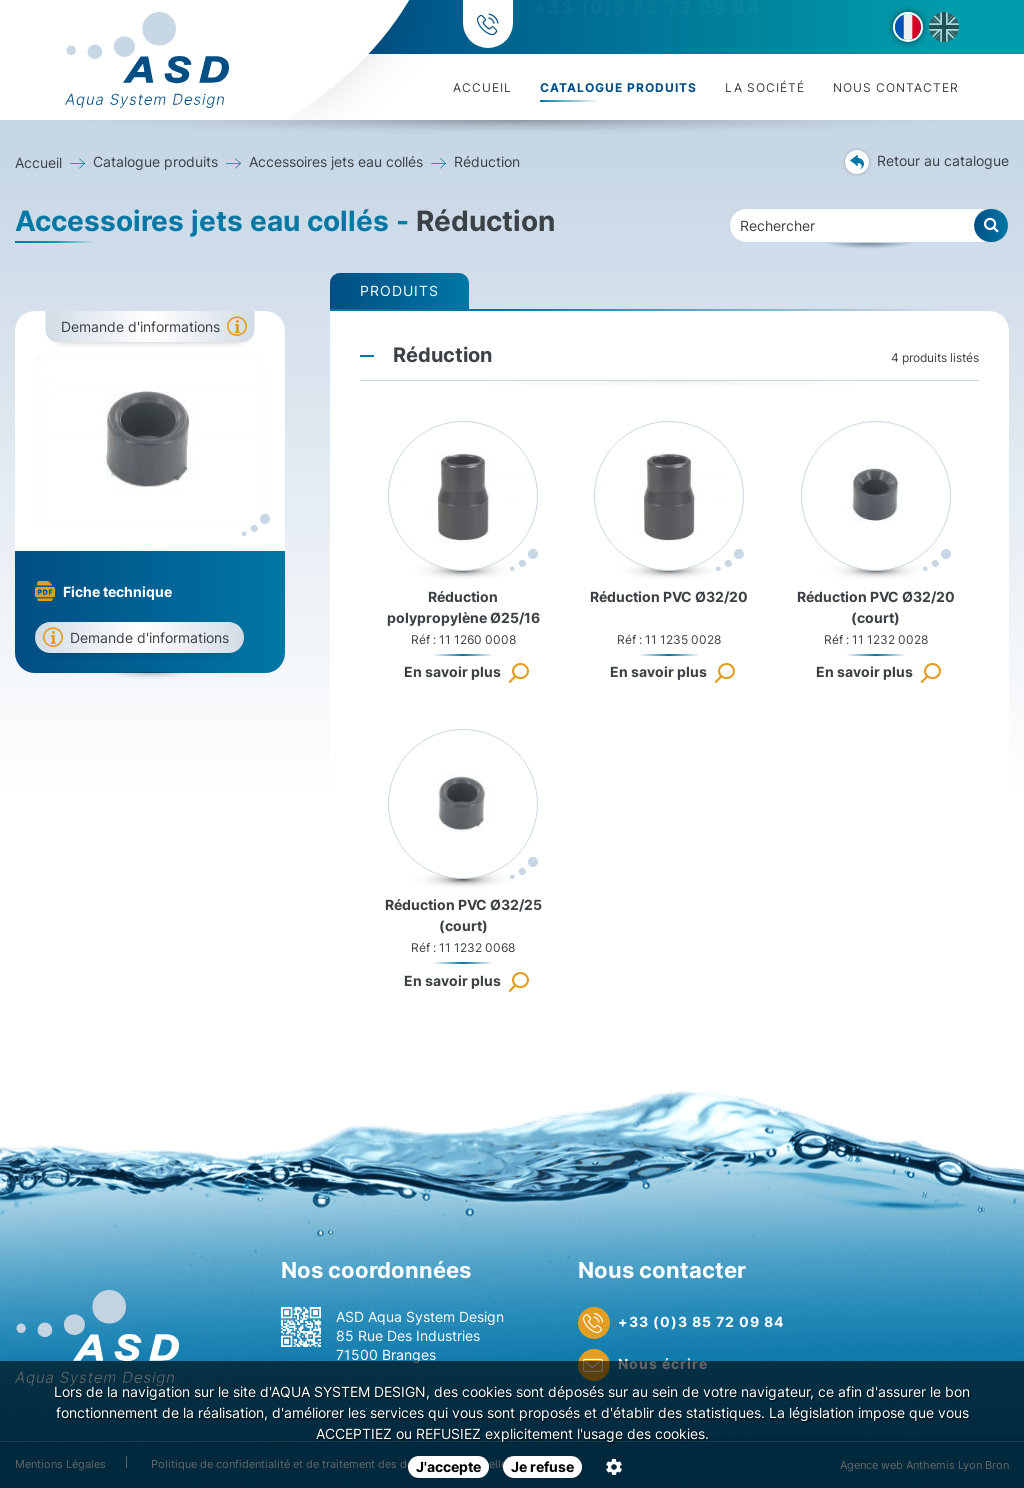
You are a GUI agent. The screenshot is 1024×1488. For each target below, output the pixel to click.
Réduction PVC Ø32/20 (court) (876, 607)
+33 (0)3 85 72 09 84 (644, 27)
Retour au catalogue (927, 162)
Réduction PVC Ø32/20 (669, 596)
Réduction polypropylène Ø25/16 (463, 607)
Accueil (482, 87)
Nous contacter (896, 87)
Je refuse (542, 1466)
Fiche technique (117, 591)
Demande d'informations (140, 326)
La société (765, 87)
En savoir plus (452, 671)
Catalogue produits (618, 87)
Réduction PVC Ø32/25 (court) (463, 915)
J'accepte (448, 1466)
